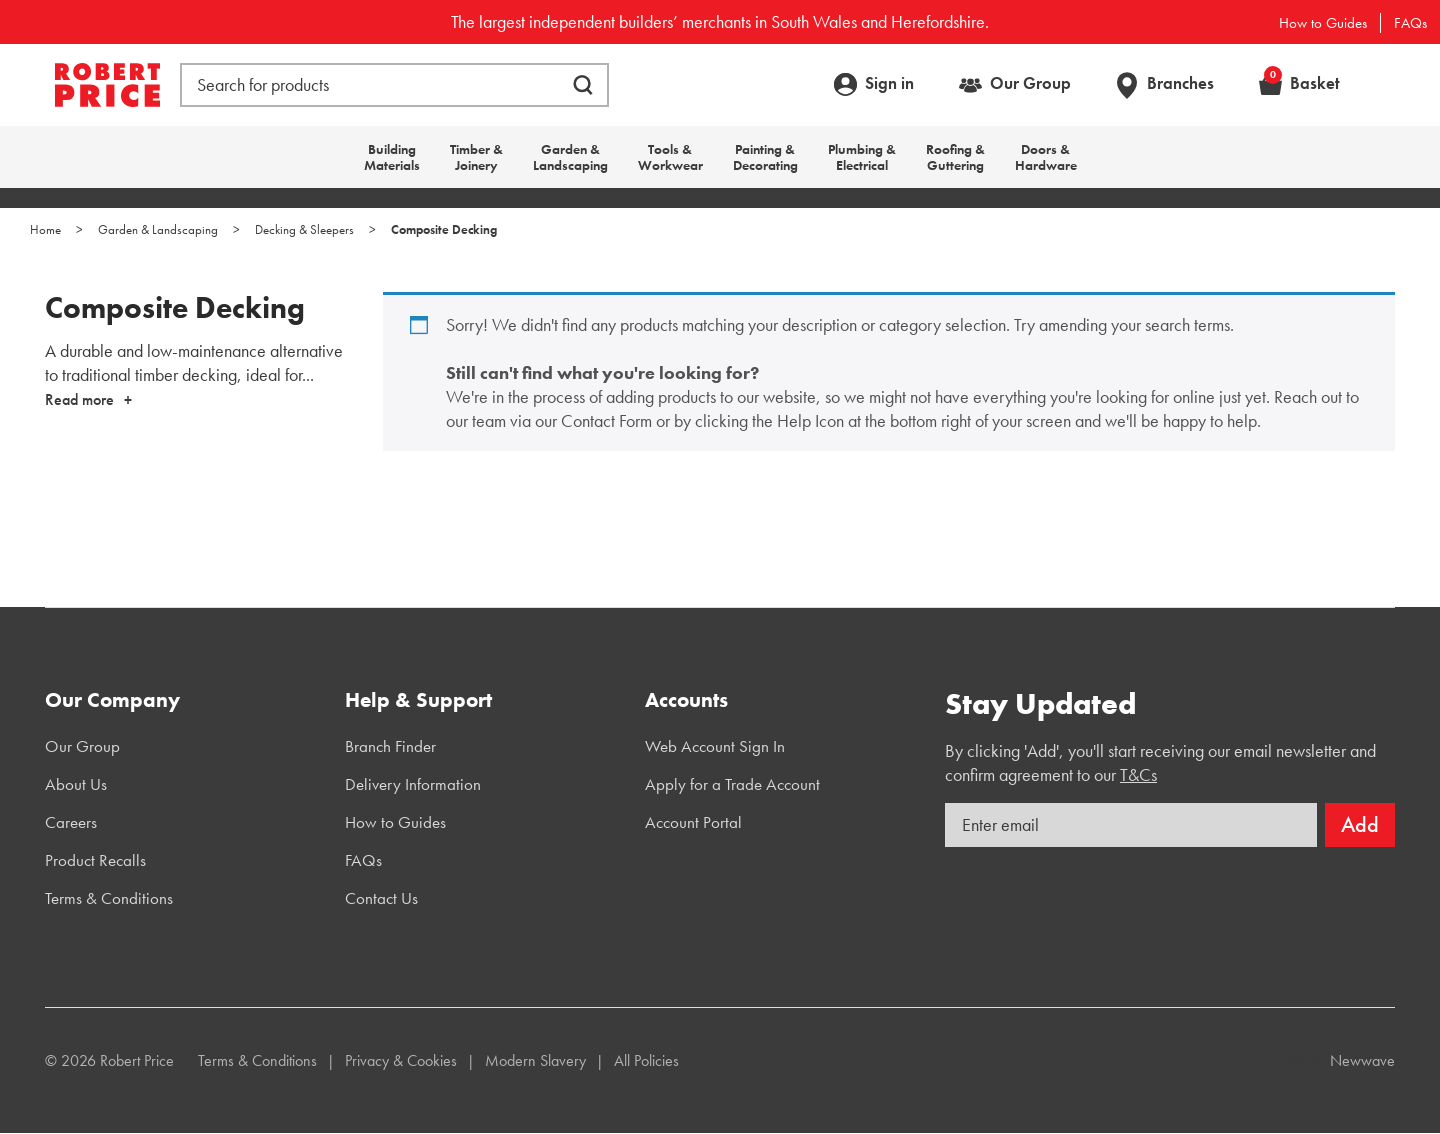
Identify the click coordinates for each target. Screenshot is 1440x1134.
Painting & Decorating (765, 157)
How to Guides (1323, 23)
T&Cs (1138, 774)
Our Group (1030, 83)
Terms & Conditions (109, 898)
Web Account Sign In (715, 746)
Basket (1302, 83)
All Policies (646, 1060)
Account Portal (693, 822)
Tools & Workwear (670, 157)
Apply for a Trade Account (732, 784)
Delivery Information (413, 784)
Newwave (1362, 1060)
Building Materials (392, 157)
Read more (79, 399)
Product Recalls (95, 860)
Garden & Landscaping (570, 157)
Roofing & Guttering (955, 157)
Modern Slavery (535, 1060)
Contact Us (381, 898)
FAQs (1410, 23)
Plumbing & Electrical (862, 157)
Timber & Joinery (476, 157)
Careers (71, 822)
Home (45, 229)
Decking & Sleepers (304, 229)
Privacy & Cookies (401, 1060)
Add (1360, 824)
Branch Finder (390, 746)
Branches (1180, 83)
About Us (76, 784)
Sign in (889, 83)
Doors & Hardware (1046, 157)
